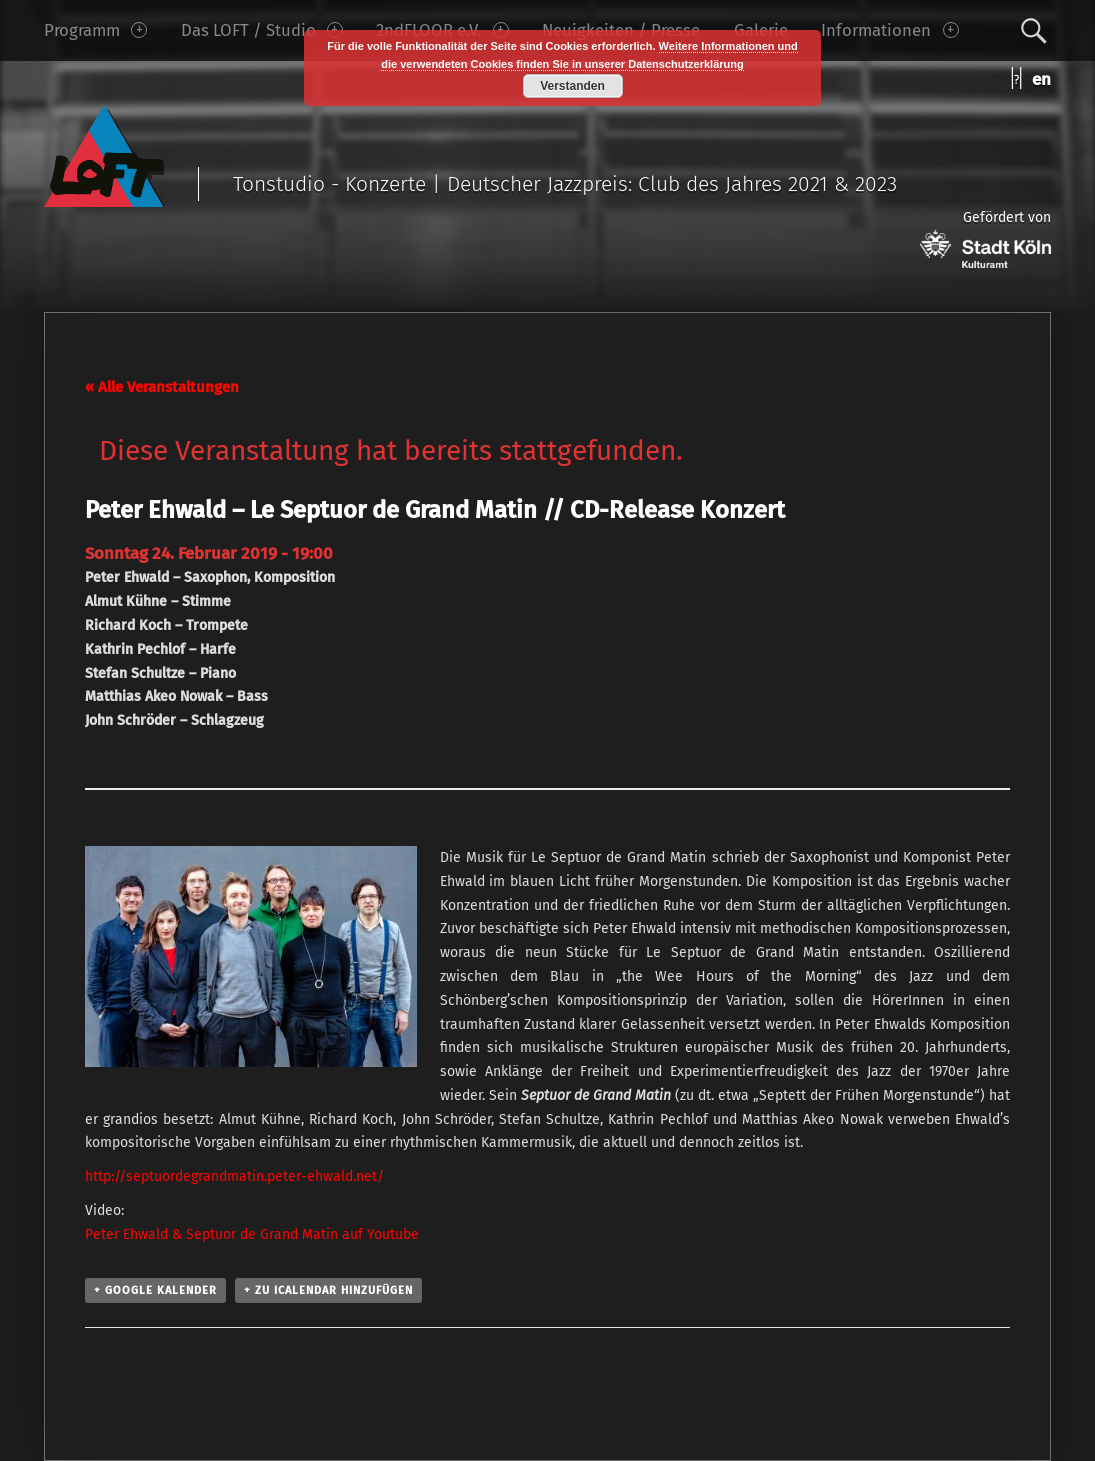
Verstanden (572, 86)
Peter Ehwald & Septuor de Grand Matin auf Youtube (252, 1234)
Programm (95, 30)
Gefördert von (985, 238)
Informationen (889, 30)
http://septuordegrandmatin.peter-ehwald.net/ (234, 1176)
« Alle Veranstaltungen (162, 387)
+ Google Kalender (155, 1290)
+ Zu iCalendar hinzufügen (328, 1290)
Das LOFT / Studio (262, 30)
